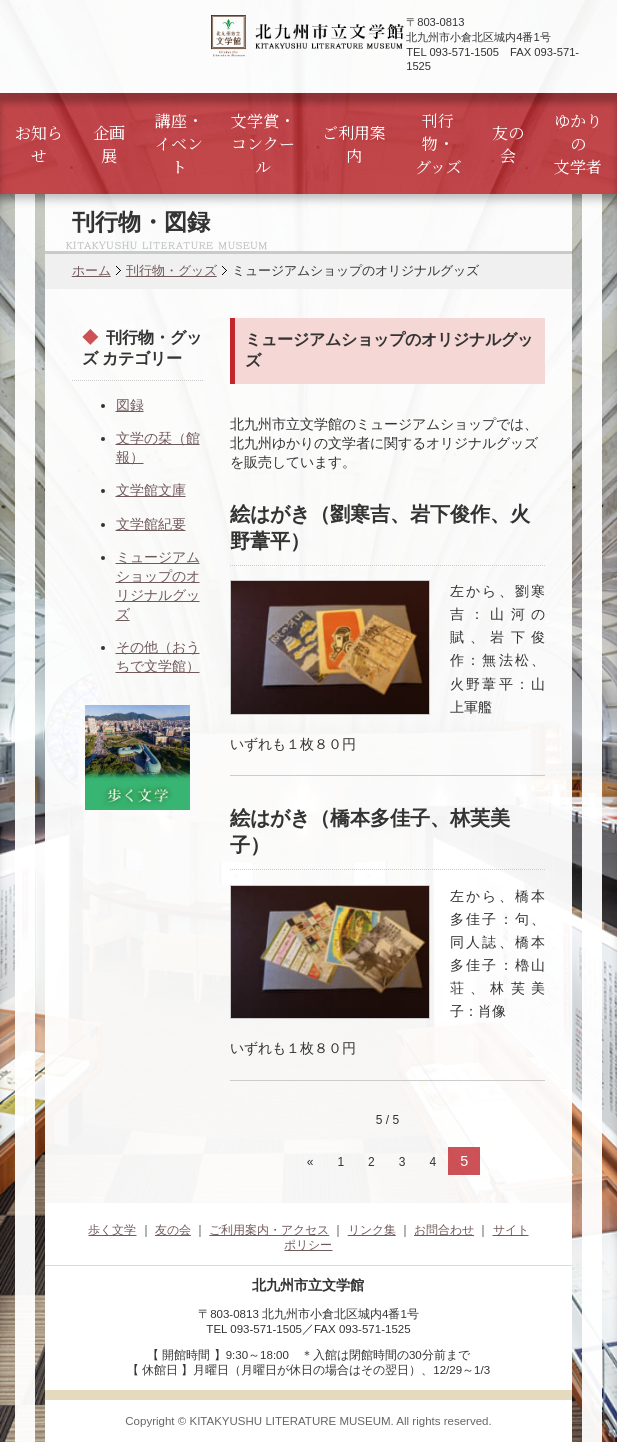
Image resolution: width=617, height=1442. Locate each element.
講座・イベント (179, 143)
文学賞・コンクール (263, 143)
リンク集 (372, 1230)
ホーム (91, 270)
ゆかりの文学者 (578, 143)
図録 (130, 405)
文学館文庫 (151, 490)
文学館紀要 (151, 524)
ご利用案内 (354, 144)
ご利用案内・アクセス (269, 1230)
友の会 (508, 144)
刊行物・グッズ (438, 143)
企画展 (109, 144)
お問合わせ (444, 1230)
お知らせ (39, 144)
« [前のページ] (310, 1162)
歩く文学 (112, 1230)
